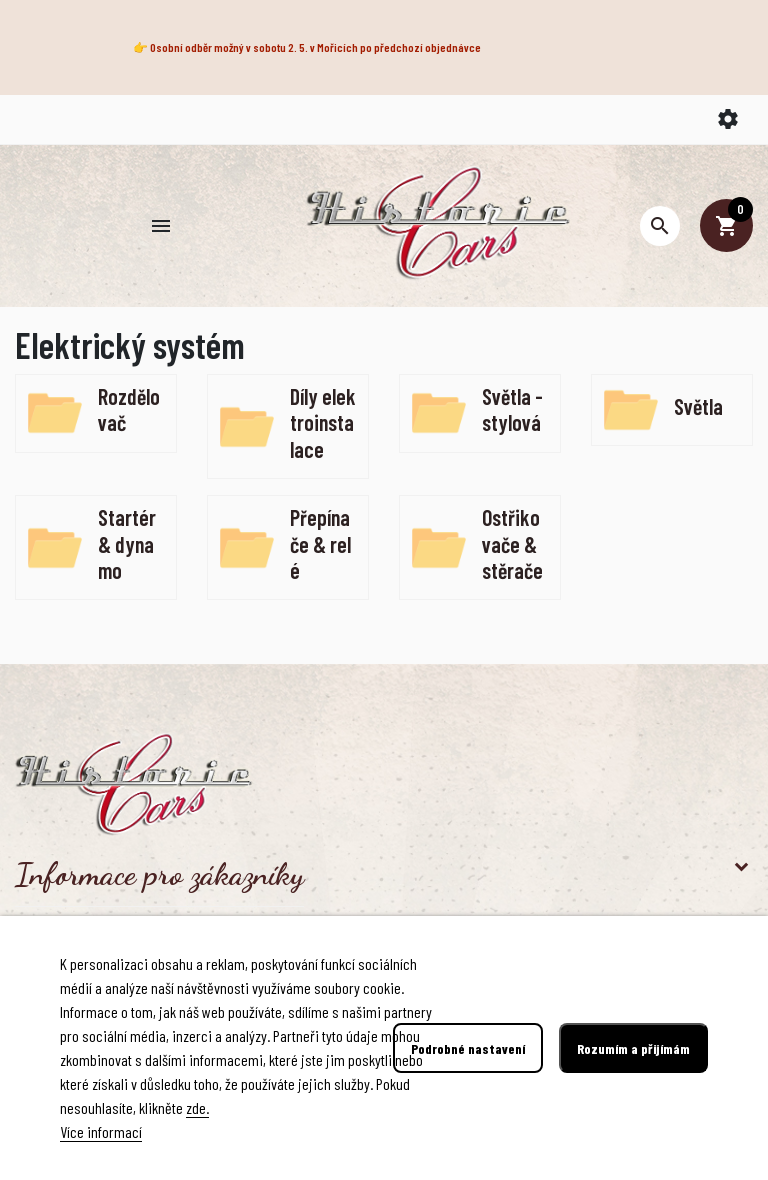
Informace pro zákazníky (159, 874)
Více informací (101, 1131)
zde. (197, 1107)
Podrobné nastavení (468, 1048)
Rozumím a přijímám (633, 1048)
